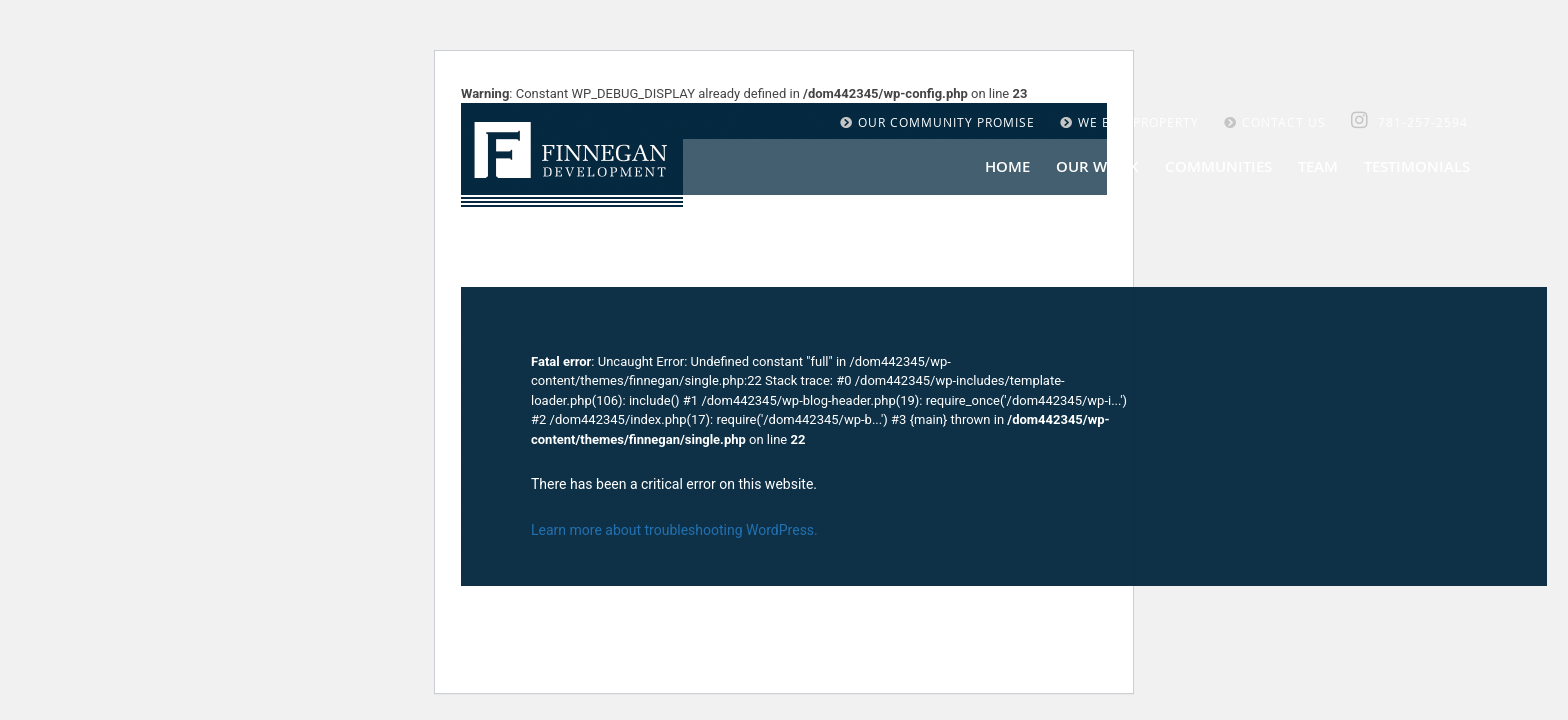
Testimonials (1417, 166)
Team (1318, 166)
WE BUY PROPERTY (1129, 122)
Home (1007, 166)
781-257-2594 (1423, 122)
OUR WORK (1097, 166)
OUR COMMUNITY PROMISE (937, 122)
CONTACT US (1275, 122)
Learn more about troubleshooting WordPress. (674, 530)
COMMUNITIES (1218, 166)
